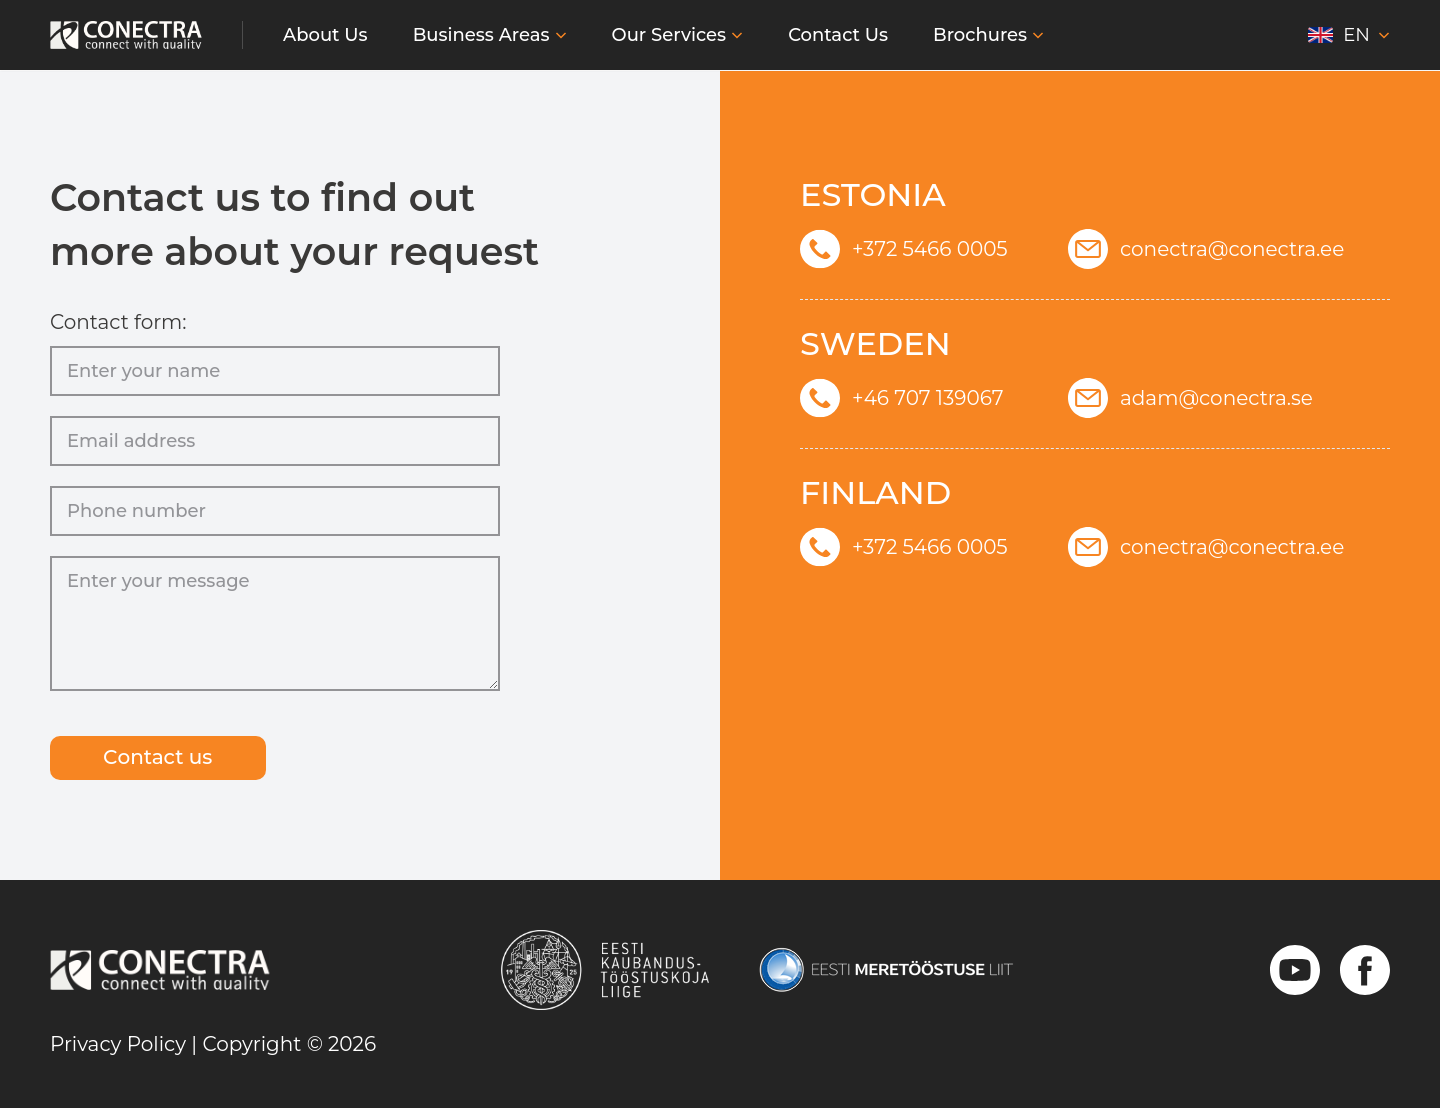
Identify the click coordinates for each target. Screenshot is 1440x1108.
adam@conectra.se (1190, 397)
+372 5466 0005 (904, 248)
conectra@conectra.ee (1206, 248)
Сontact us (159, 758)
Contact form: (118, 320)
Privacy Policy (118, 1044)
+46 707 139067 (902, 397)
